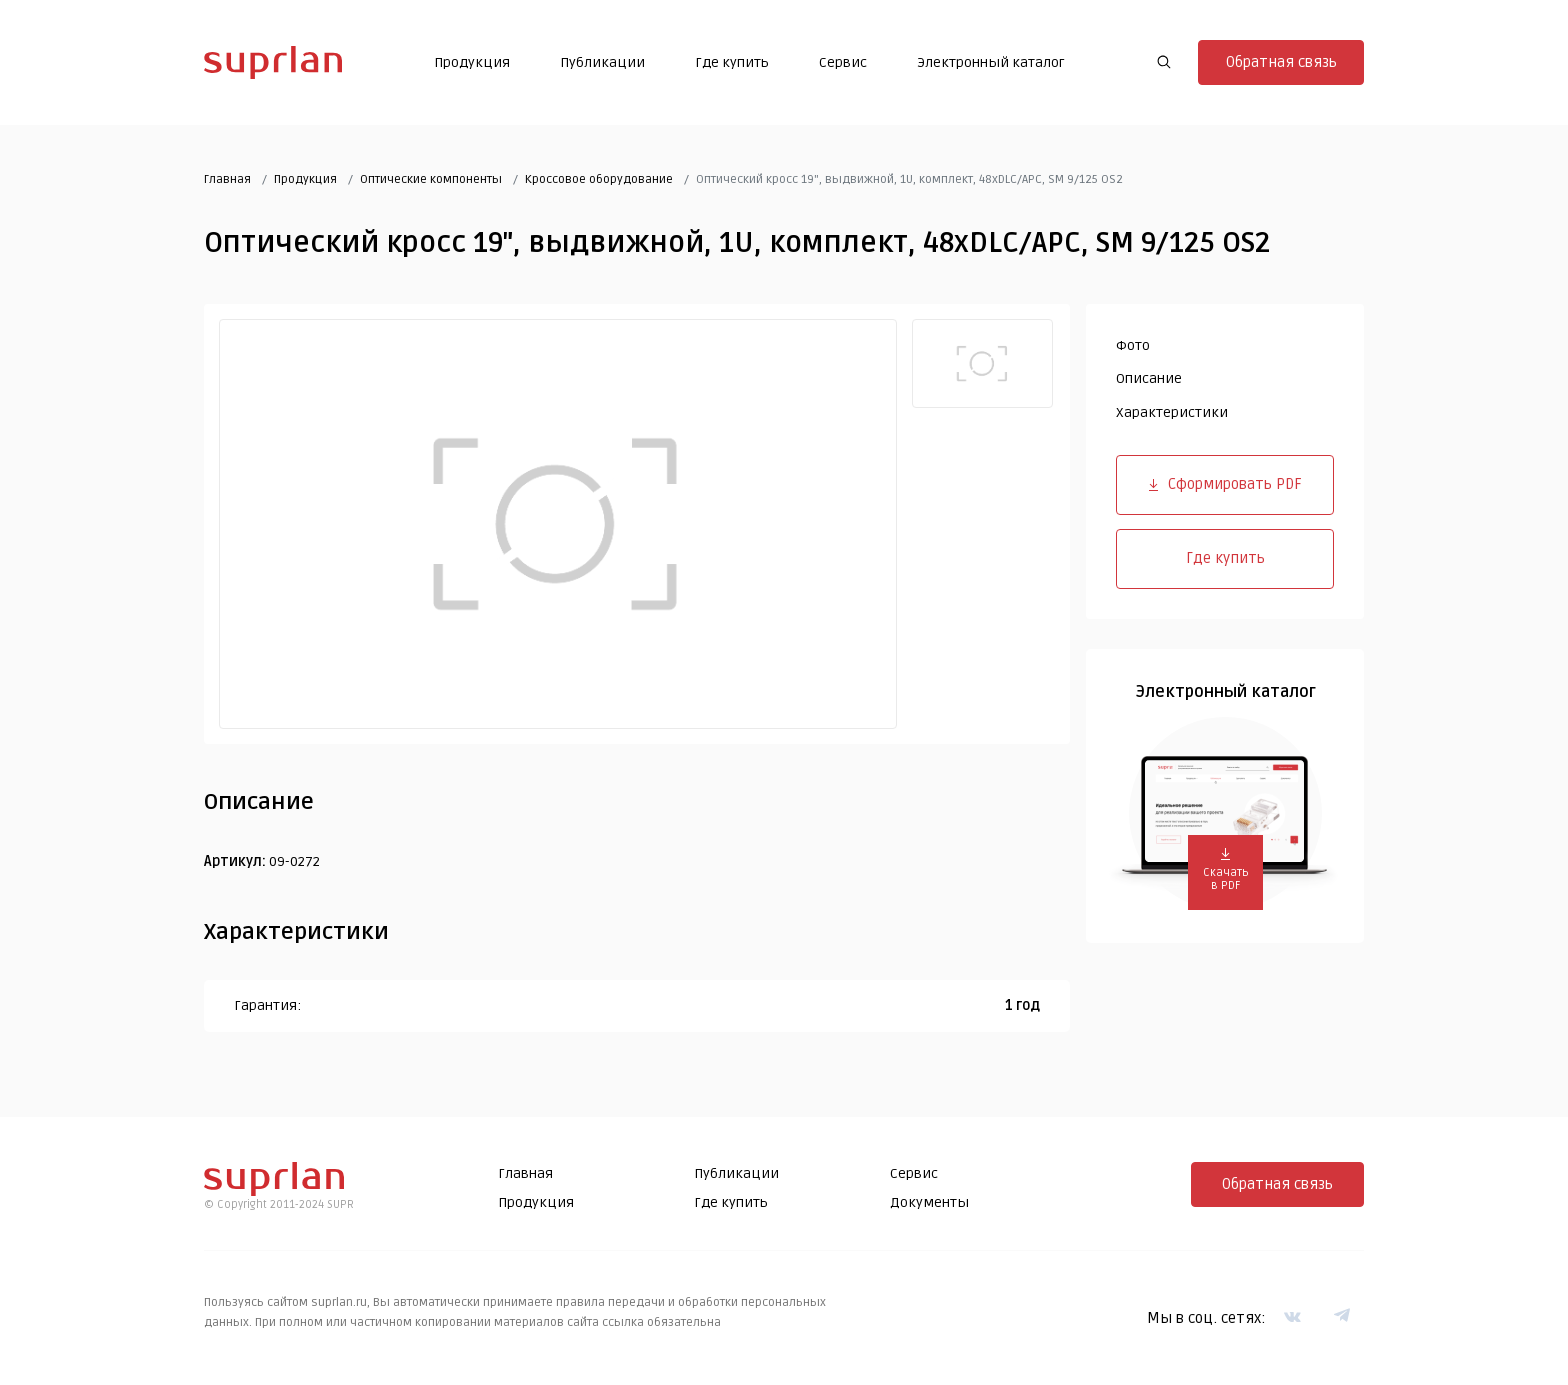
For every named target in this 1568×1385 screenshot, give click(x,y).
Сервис (843, 62)
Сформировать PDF (1225, 484)
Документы (929, 1202)
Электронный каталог (991, 62)
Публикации (602, 62)
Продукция (472, 62)
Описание (1149, 378)
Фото (1133, 345)
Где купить (732, 62)
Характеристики (1172, 412)
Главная (227, 179)
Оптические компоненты (431, 179)
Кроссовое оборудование (599, 179)
